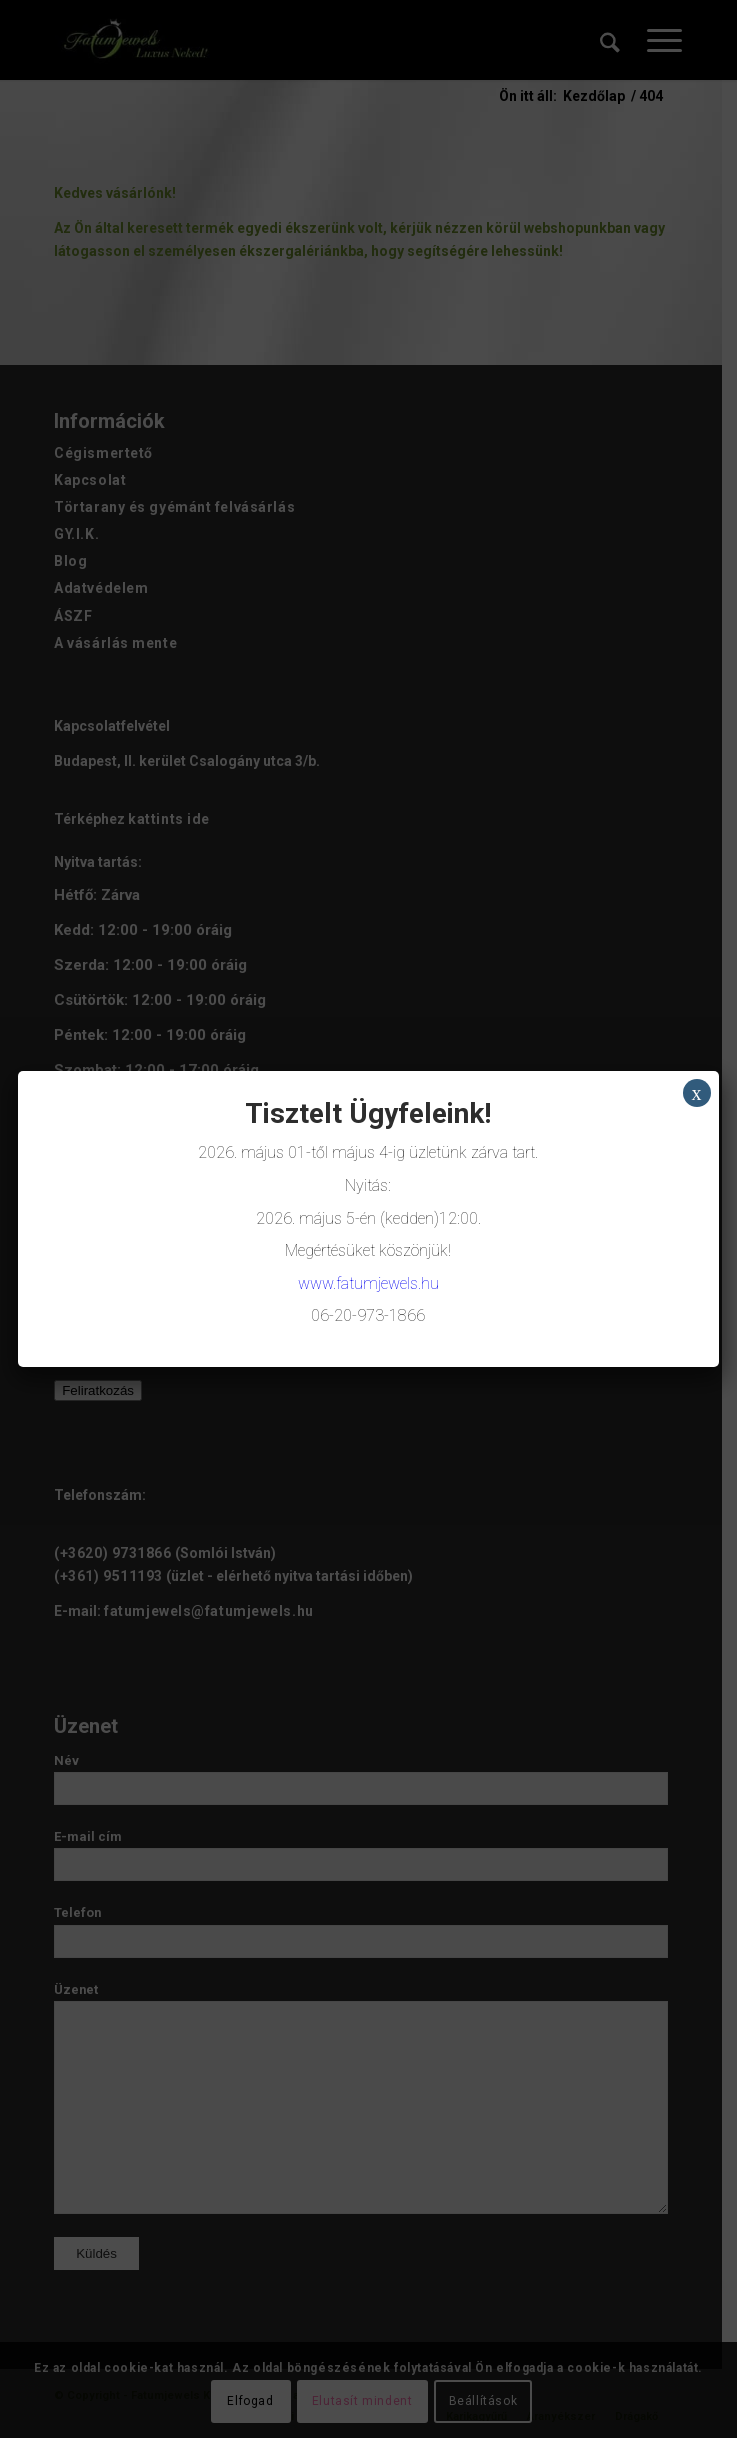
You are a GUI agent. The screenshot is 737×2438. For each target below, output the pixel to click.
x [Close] (697, 1093)
